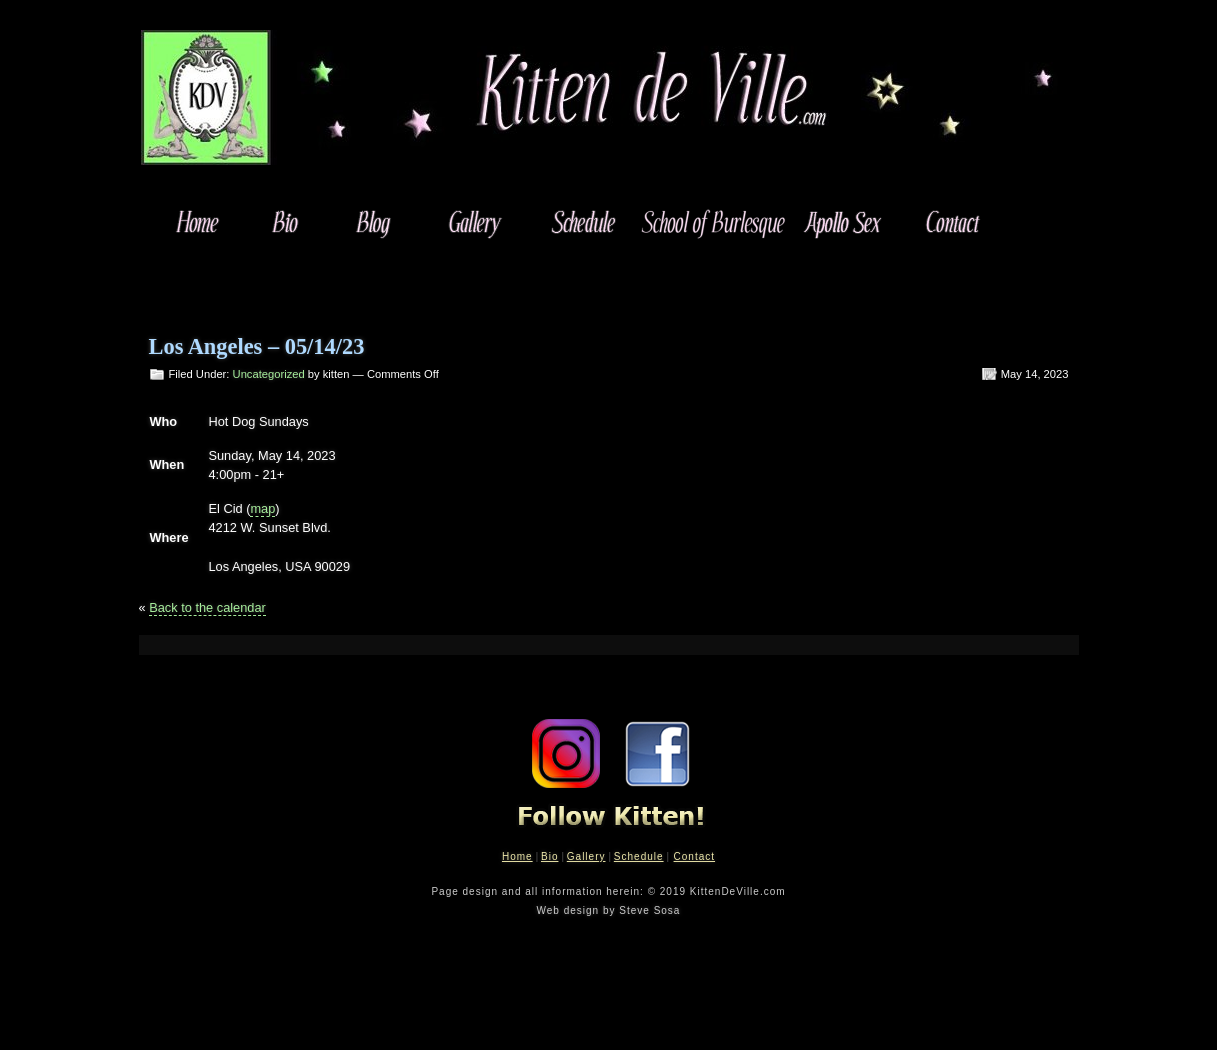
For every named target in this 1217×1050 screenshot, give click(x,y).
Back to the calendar (207, 607)
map (262, 508)
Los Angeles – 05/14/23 (257, 346)
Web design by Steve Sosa (609, 910)
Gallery (586, 856)
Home (517, 856)
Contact (694, 856)
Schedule (639, 856)
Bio (549, 856)
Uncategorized (269, 374)
